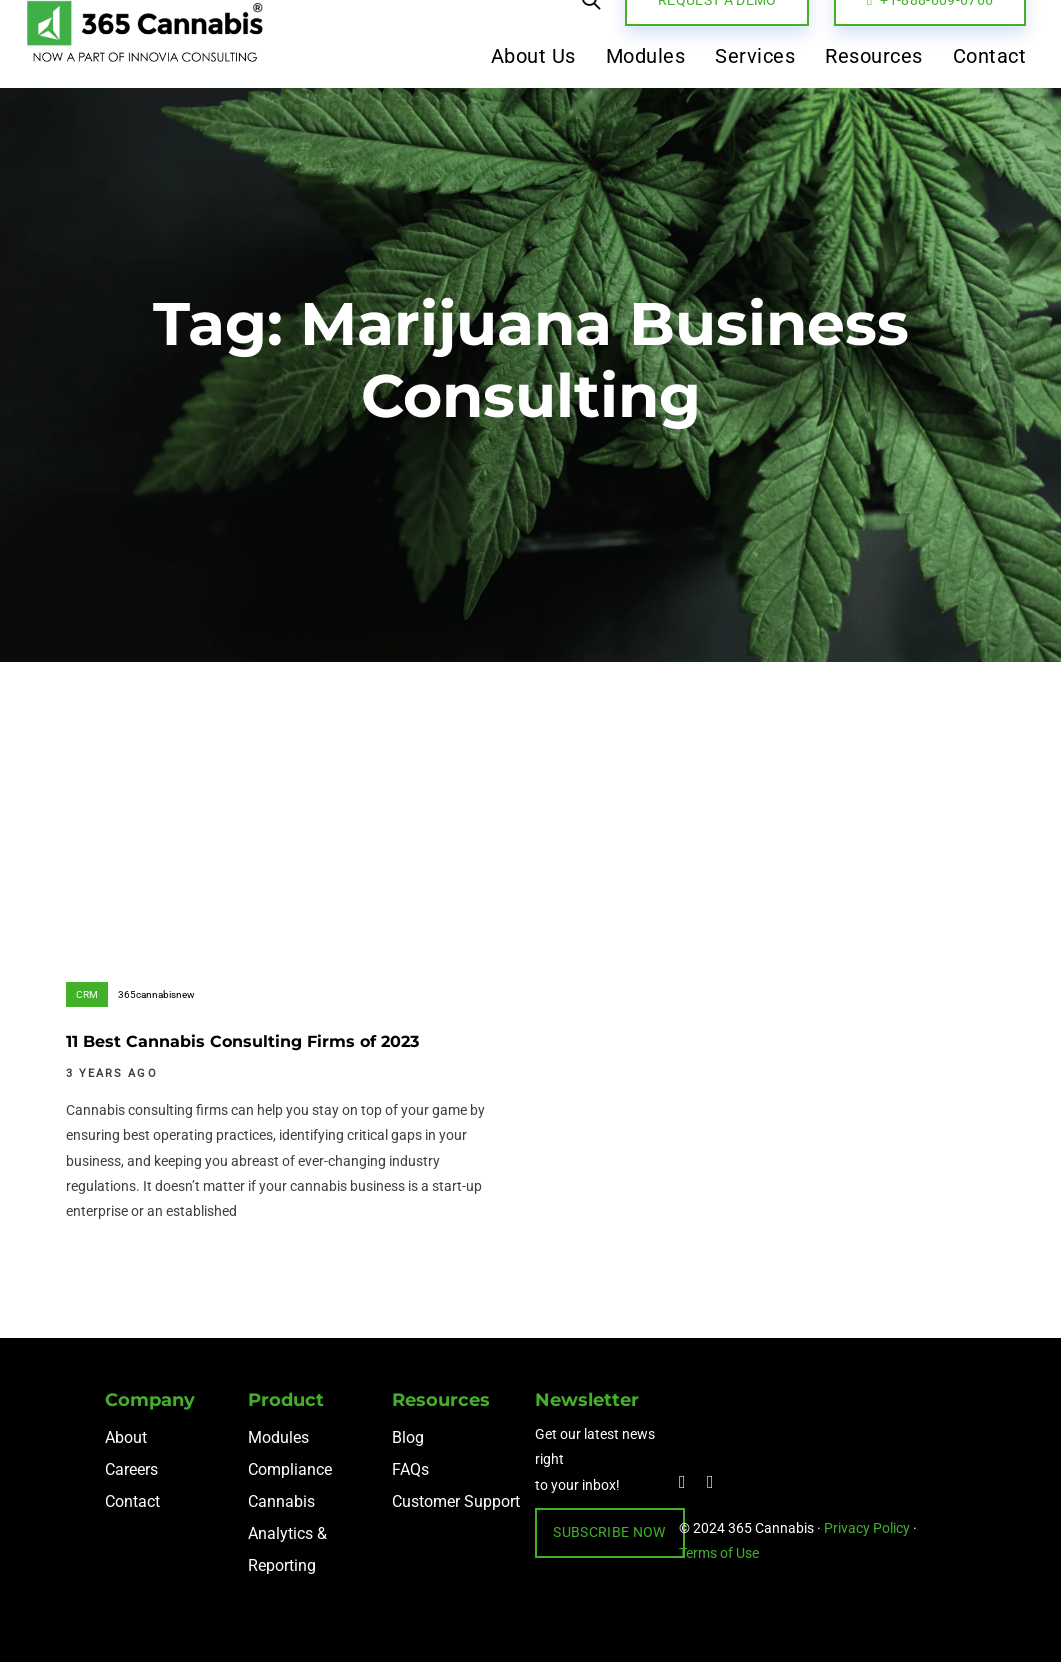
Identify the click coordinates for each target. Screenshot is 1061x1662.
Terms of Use (719, 1553)
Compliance (290, 1469)
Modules (278, 1437)
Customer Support (456, 1501)
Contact (132, 1501)
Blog (408, 1437)
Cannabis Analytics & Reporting (287, 1533)
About (126, 1437)
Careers (131, 1469)
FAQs (410, 1469)
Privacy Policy (867, 1528)
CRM (87, 994)
